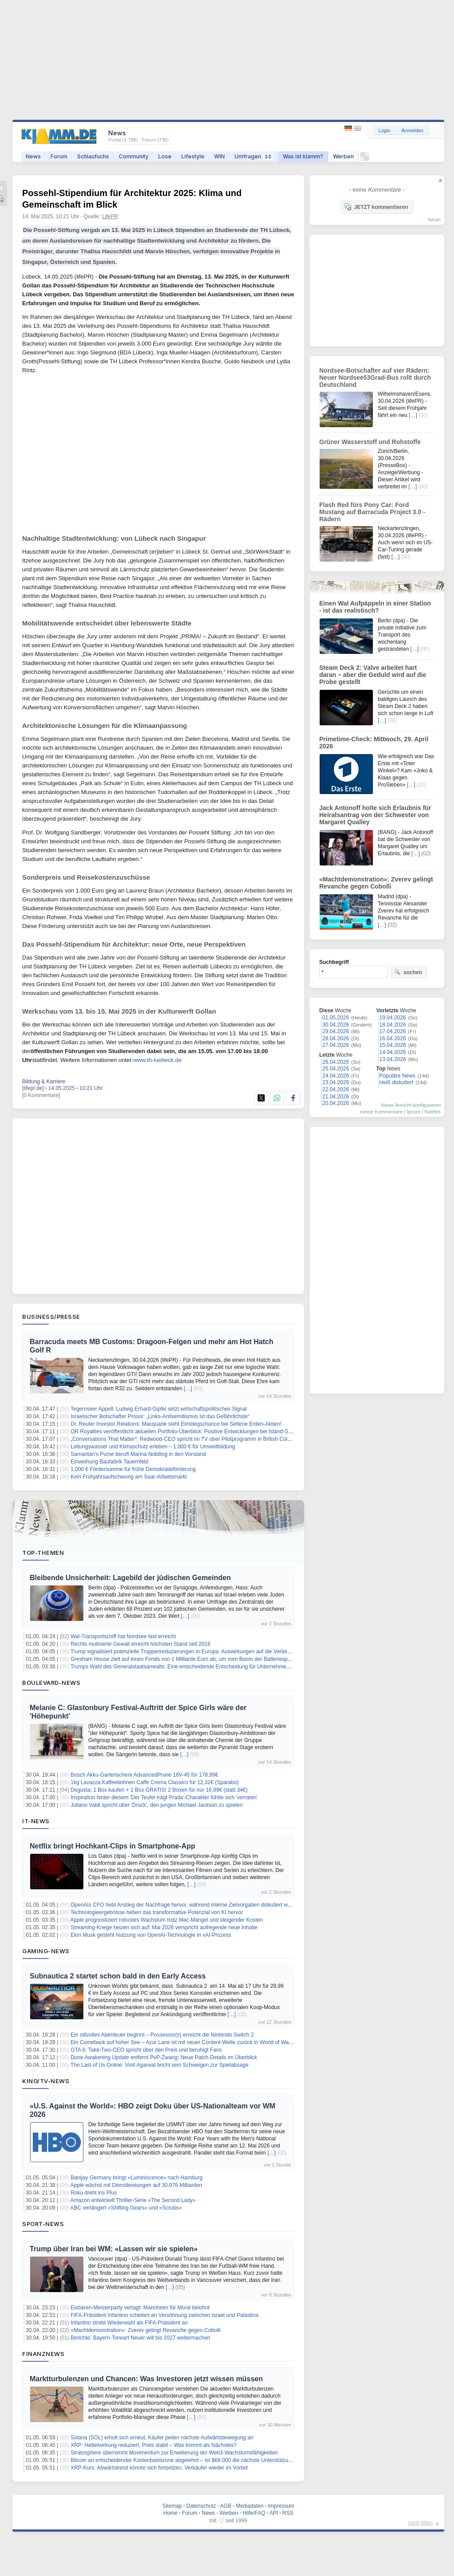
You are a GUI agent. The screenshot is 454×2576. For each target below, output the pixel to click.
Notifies (432, 1111)
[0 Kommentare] (41, 1095)
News (33, 156)
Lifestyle (192, 156)
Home (170, 2513)
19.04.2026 (393, 1018)
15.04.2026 (393, 1045)
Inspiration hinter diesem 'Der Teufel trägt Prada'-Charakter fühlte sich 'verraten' (164, 1797)
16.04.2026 (393, 1038)
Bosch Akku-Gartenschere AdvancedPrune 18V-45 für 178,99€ (144, 1775)
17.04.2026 (393, 1031)
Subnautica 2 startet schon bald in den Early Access (118, 1976)
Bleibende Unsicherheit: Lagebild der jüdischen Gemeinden (130, 1577)
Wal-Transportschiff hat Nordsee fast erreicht (123, 1636)
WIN (219, 156)
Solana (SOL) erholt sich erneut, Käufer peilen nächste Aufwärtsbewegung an (161, 2437)
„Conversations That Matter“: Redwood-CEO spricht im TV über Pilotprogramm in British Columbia (186, 1439)
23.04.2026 (335, 1082)
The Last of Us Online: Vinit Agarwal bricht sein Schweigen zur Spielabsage (159, 2065)
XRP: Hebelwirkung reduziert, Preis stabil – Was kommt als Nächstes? (153, 2445)
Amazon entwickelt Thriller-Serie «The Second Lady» (133, 2200)
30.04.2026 (335, 1025)
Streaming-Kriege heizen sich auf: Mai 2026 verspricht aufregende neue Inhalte (164, 1927)
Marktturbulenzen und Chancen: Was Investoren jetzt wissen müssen (146, 2379)
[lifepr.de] (33, 1088)
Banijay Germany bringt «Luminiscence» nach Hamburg (136, 2178)
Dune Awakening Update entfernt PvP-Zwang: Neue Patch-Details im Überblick (163, 2057)
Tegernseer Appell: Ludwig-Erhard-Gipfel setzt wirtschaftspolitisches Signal (158, 1409)
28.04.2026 (335, 1038)
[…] (188, 1388)
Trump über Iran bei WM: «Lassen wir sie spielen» (114, 2249)
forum (434, 219)
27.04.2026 (335, 1045)
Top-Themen (43, 1552)
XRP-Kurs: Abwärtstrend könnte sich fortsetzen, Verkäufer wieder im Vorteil (159, 2468)
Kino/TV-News (45, 2080)
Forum (59, 156)
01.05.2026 (335, 1018)
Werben (343, 156)
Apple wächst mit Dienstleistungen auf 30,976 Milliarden (136, 2185)
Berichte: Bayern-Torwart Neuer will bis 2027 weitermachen (140, 2338)
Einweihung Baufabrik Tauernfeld (109, 1462)
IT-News (36, 1821)
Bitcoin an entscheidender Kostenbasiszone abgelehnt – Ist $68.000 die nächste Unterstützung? (183, 2460)
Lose (165, 156)
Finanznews (43, 2353)
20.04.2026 (335, 1103)
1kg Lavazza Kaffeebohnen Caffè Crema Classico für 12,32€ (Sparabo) (154, 1782)
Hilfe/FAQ (254, 2513)
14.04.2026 (393, 1052)
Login (385, 130)
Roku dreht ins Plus (93, 2193)
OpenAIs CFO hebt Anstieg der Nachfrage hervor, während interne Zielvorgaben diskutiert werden (185, 1905)
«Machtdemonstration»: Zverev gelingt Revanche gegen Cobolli (145, 2330)
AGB (225, 2506)
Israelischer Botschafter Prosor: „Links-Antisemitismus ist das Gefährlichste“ (159, 1416)
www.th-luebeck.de (157, 1060)
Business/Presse (51, 1316)
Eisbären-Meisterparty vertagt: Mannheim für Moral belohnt (139, 2308)
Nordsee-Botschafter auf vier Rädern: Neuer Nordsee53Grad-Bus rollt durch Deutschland (375, 377)
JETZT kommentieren (376, 206)
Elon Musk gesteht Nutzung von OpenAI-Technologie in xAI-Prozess (150, 1935)
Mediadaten (250, 2506)
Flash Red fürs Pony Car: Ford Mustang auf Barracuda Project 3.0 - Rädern (372, 512)
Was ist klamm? (303, 156)
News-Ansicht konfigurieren (411, 1105)
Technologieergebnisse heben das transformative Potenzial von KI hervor (156, 1912)
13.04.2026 (393, 1059)
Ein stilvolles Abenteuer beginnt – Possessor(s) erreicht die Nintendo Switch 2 (162, 2035)
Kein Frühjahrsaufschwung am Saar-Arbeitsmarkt (128, 1477)
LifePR (110, 216)
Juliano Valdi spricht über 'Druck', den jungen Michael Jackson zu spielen (156, 1805)
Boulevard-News (51, 1682)
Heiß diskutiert (397, 1082)
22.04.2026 (335, 1089)
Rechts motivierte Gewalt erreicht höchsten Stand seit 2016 (140, 1644)
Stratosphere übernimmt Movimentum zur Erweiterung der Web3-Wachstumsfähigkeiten (174, 2453)
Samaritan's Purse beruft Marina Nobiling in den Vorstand (138, 1454)
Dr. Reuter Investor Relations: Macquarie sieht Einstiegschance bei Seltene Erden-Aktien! (176, 1424)
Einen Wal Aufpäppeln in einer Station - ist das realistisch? (375, 607)
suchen (408, 971)
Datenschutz (201, 2506)
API (274, 2513)
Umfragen (254, 156)
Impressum (281, 2506)
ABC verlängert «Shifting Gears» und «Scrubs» (126, 2208)
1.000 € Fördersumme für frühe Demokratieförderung (133, 1469)
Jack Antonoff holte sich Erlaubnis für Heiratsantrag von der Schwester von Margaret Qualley (375, 815)
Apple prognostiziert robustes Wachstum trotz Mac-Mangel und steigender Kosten (166, 1920)
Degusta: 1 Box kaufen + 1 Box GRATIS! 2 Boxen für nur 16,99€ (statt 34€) (158, 1790)
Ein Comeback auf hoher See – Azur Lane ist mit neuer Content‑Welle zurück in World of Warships (186, 2042)
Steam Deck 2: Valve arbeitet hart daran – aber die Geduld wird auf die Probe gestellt (372, 674)
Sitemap (172, 2506)
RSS (288, 2513)
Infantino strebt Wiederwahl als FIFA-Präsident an (129, 2323)
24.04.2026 (335, 1076)
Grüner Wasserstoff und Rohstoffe (370, 441)
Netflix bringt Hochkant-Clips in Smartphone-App (112, 1846)
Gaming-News (46, 1951)
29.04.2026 (335, 1031)
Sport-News (43, 2223)
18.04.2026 (393, 1025)
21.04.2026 (335, 1096)
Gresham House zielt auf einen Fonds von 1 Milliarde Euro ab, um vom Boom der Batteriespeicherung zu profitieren (206, 1659)
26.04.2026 (335, 1062)
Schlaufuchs (93, 156)
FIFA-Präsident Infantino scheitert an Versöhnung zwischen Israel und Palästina (164, 2315)
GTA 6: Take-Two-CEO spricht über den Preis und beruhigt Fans (146, 2050)
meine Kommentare (381, 1111)
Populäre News (397, 1076)
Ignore (413, 1111)
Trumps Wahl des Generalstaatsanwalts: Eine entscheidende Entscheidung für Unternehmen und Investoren (198, 1667)
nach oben (420, 2523)
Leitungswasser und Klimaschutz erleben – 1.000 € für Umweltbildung (152, 1446)
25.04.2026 (335, 1069)
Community (134, 156)
